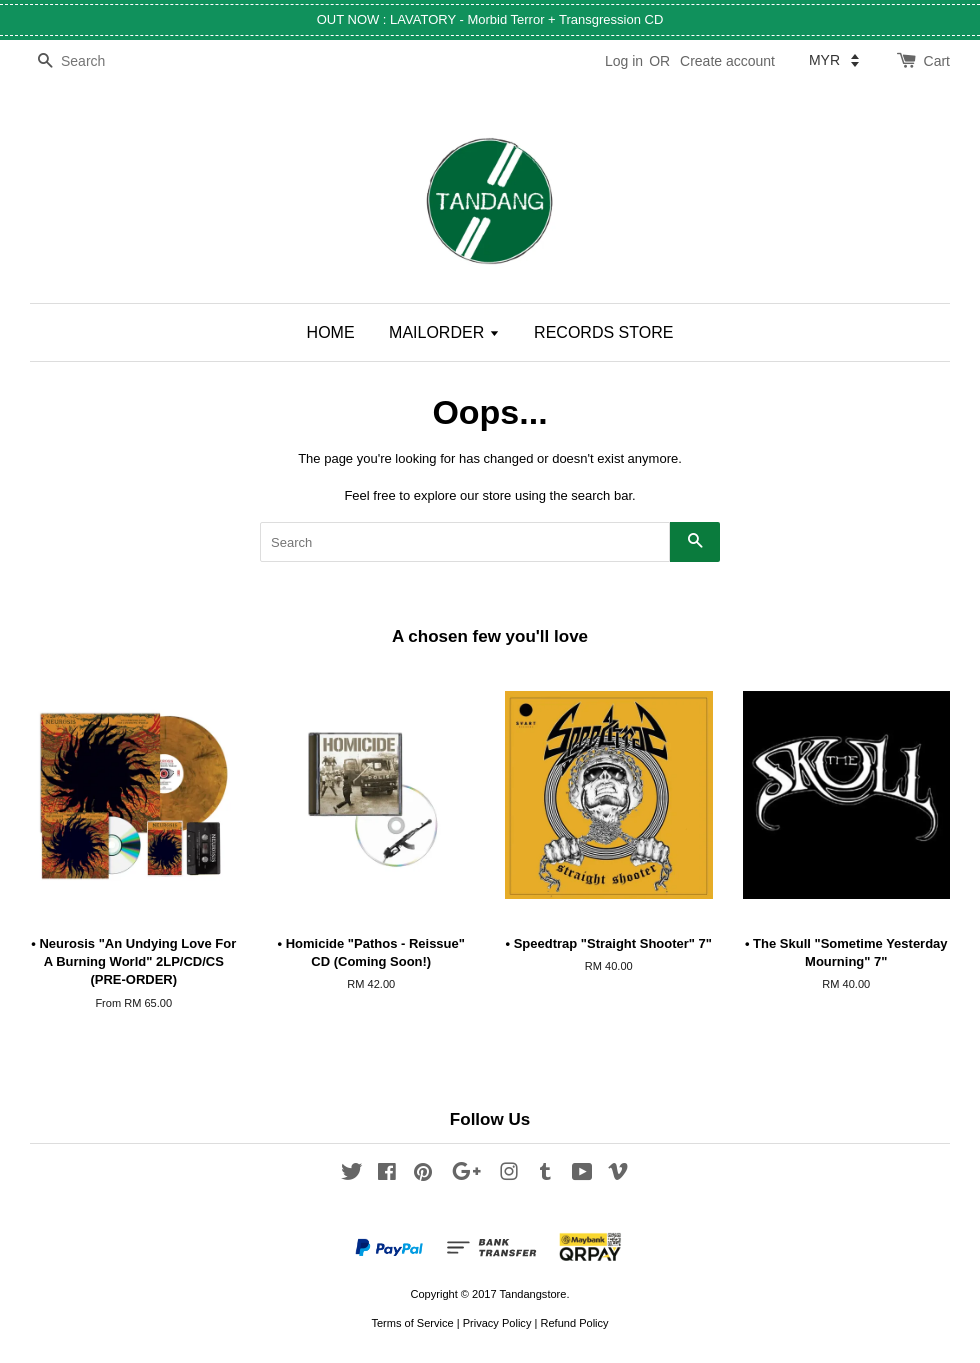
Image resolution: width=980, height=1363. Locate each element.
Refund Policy (574, 1323)
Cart (937, 61)
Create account (727, 61)
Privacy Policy (497, 1323)
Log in (624, 61)
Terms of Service (412, 1323)
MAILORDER (444, 332)
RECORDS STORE (603, 332)
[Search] (90, 61)
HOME (331, 332)
